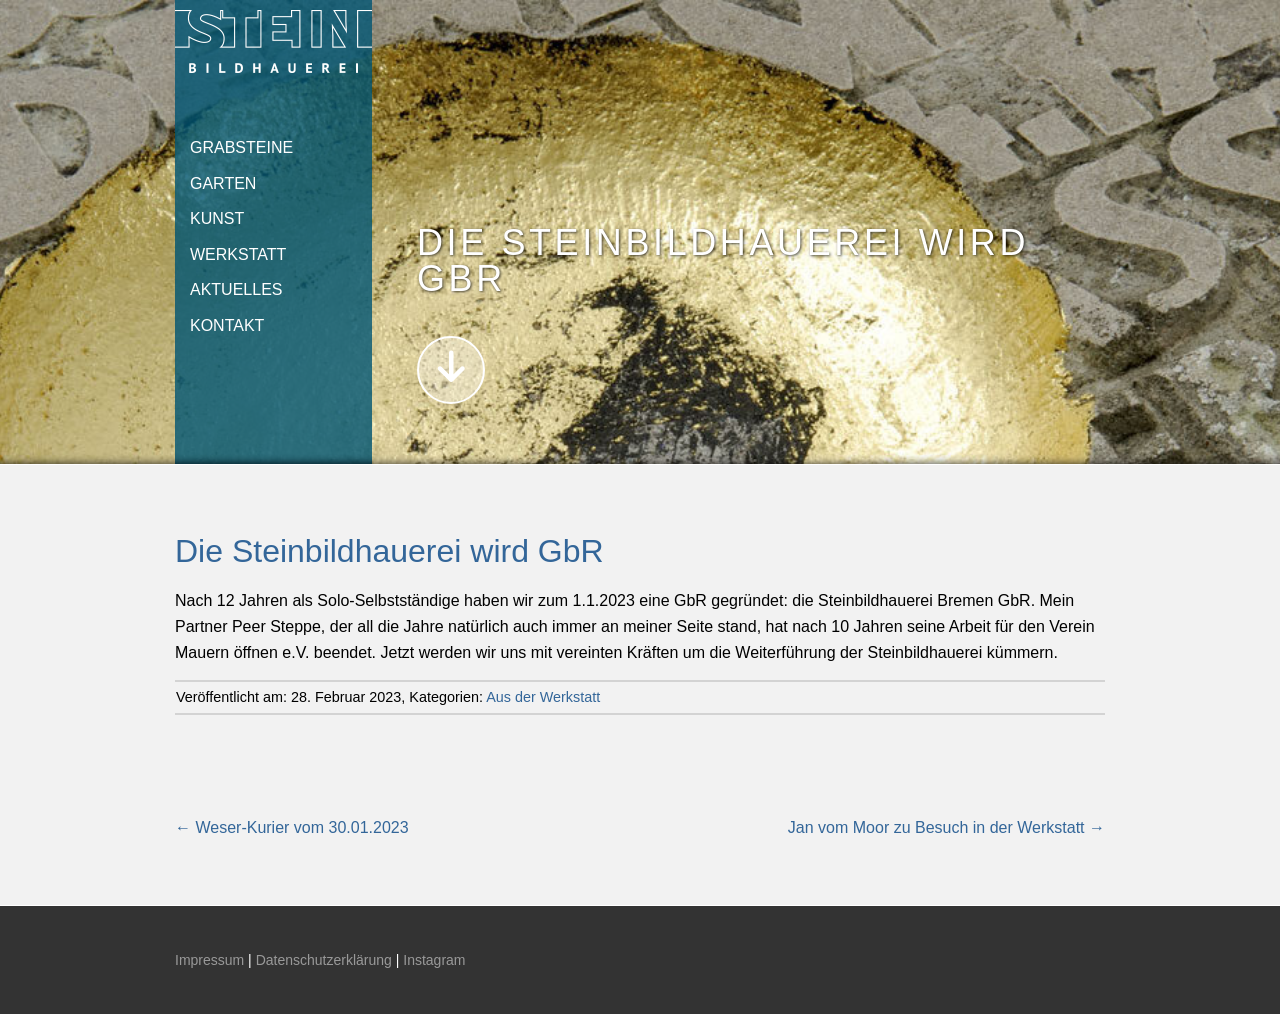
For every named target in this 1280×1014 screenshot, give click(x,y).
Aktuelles (236, 289)
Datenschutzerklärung (324, 960)
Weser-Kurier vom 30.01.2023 (292, 827)
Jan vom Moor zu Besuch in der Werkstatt (946, 827)
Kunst (217, 218)
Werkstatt (238, 254)
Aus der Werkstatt (543, 697)
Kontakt (227, 325)
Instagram (434, 960)
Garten (223, 183)
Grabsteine (241, 147)
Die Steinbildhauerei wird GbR (389, 551)
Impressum (209, 960)
